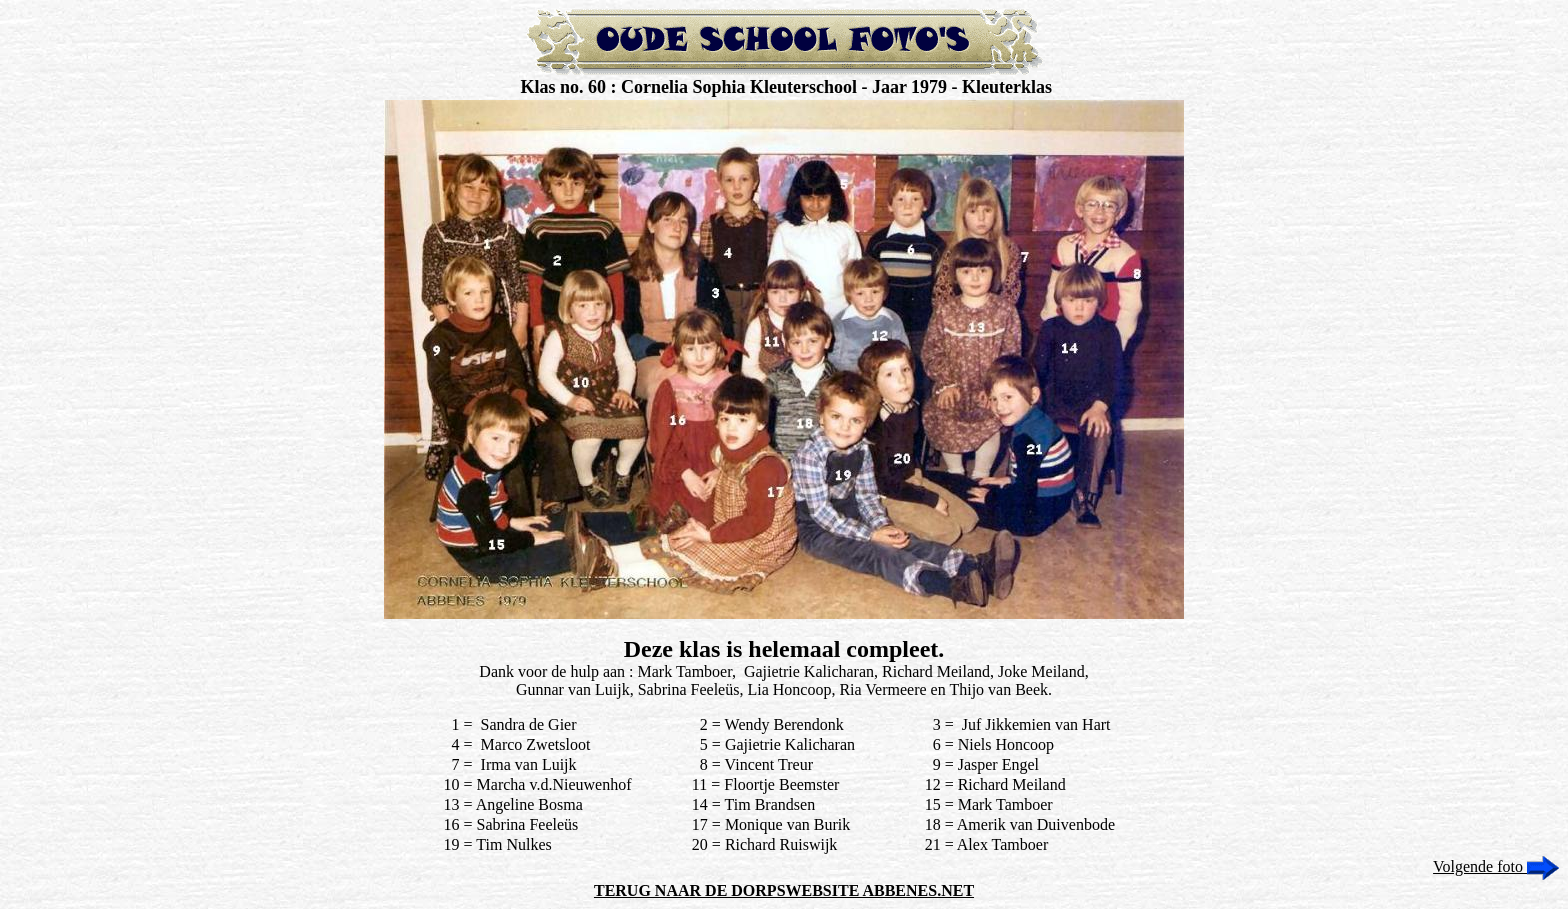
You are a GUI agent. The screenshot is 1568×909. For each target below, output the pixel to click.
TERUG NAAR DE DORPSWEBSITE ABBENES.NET (784, 890)
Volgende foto (1496, 866)
